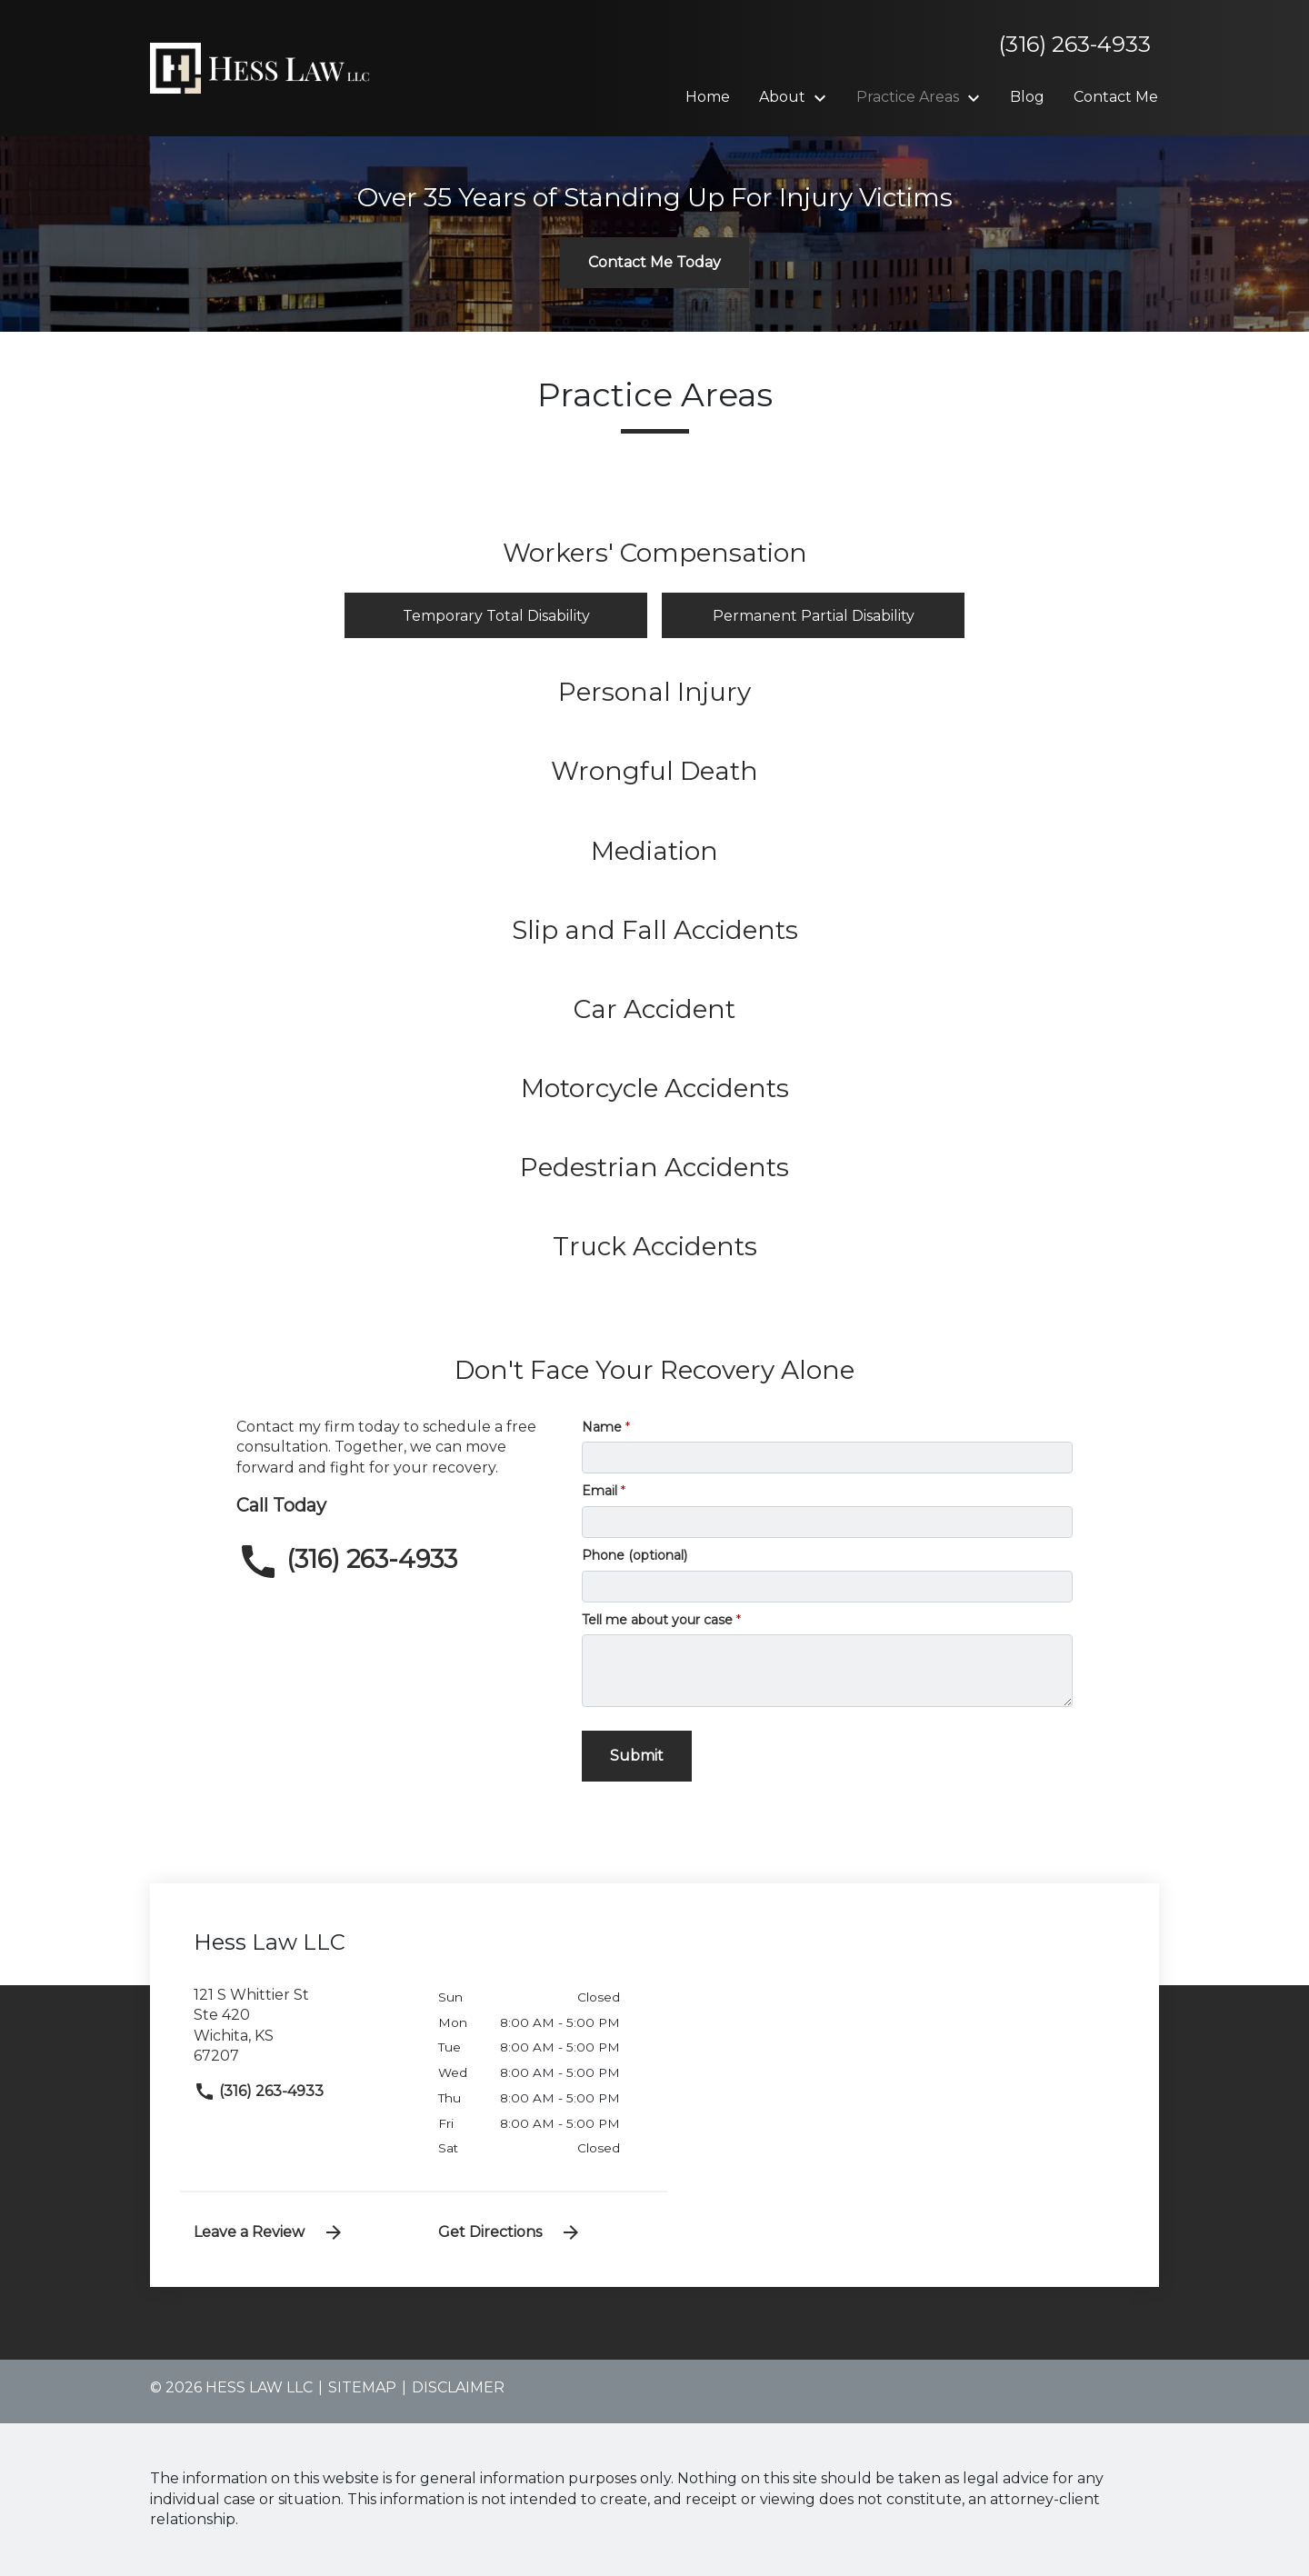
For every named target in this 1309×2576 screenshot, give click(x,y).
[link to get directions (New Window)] (302, 2033)
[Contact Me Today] (654, 262)
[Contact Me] (1116, 97)
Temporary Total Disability (496, 615)
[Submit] (637, 1756)
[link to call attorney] (1068, 45)
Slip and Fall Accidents (655, 929)
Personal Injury (654, 691)
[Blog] (1027, 97)
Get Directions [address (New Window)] (510, 2232)
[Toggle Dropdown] (825, 98)
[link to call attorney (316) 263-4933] (395, 1561)
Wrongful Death (654, 770)
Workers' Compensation (655, 552)
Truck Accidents (655, 1246)
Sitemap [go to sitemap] (362, 2387)
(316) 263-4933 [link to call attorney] (259, 2091)
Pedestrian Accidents (654, 1167)
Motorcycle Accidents (655, 1088)
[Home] (707, 97)
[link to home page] (263, 66)
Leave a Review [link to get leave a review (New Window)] (269, 2232)
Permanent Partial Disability (813, 615)
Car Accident (654, 1008)
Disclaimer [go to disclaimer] (458, 2387)
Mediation (654, 850)
